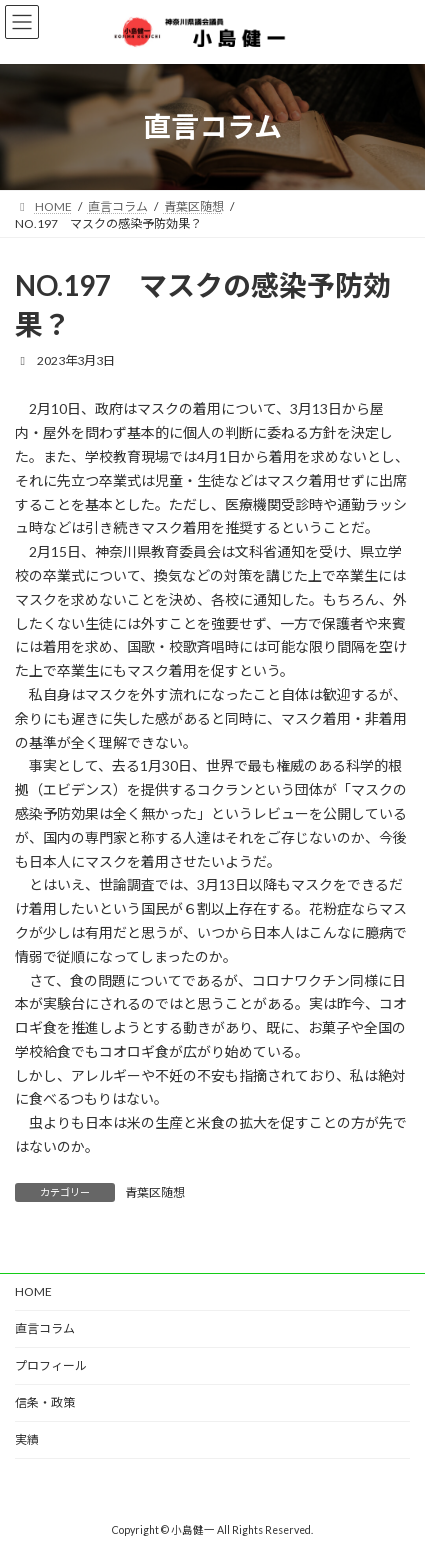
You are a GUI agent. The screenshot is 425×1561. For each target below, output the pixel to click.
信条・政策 (45, 1402)
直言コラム (45, 1328)
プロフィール (51, 1365)
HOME (33, 1291)
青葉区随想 (155, 1192)
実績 (27, 1439)
